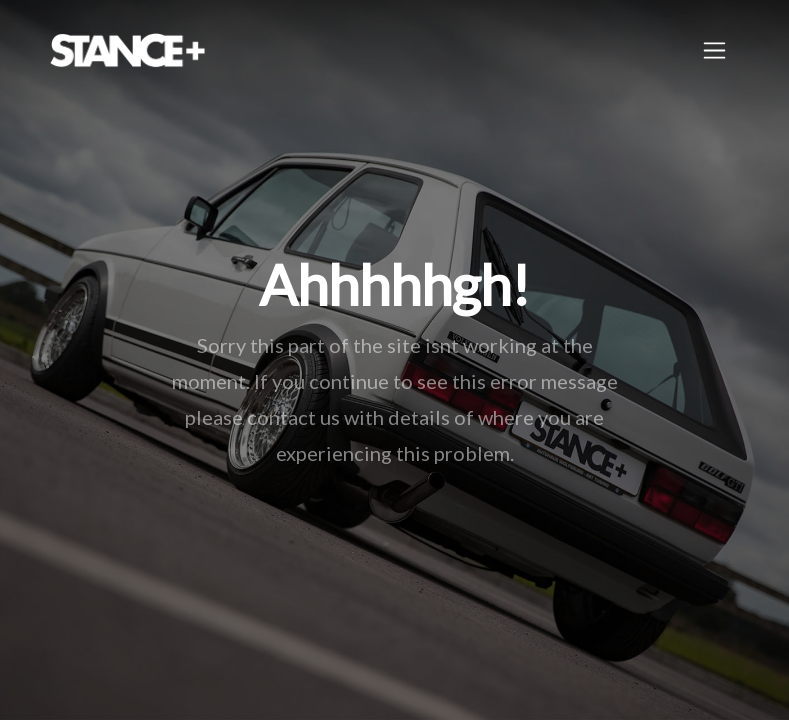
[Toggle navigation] (714, 50)
